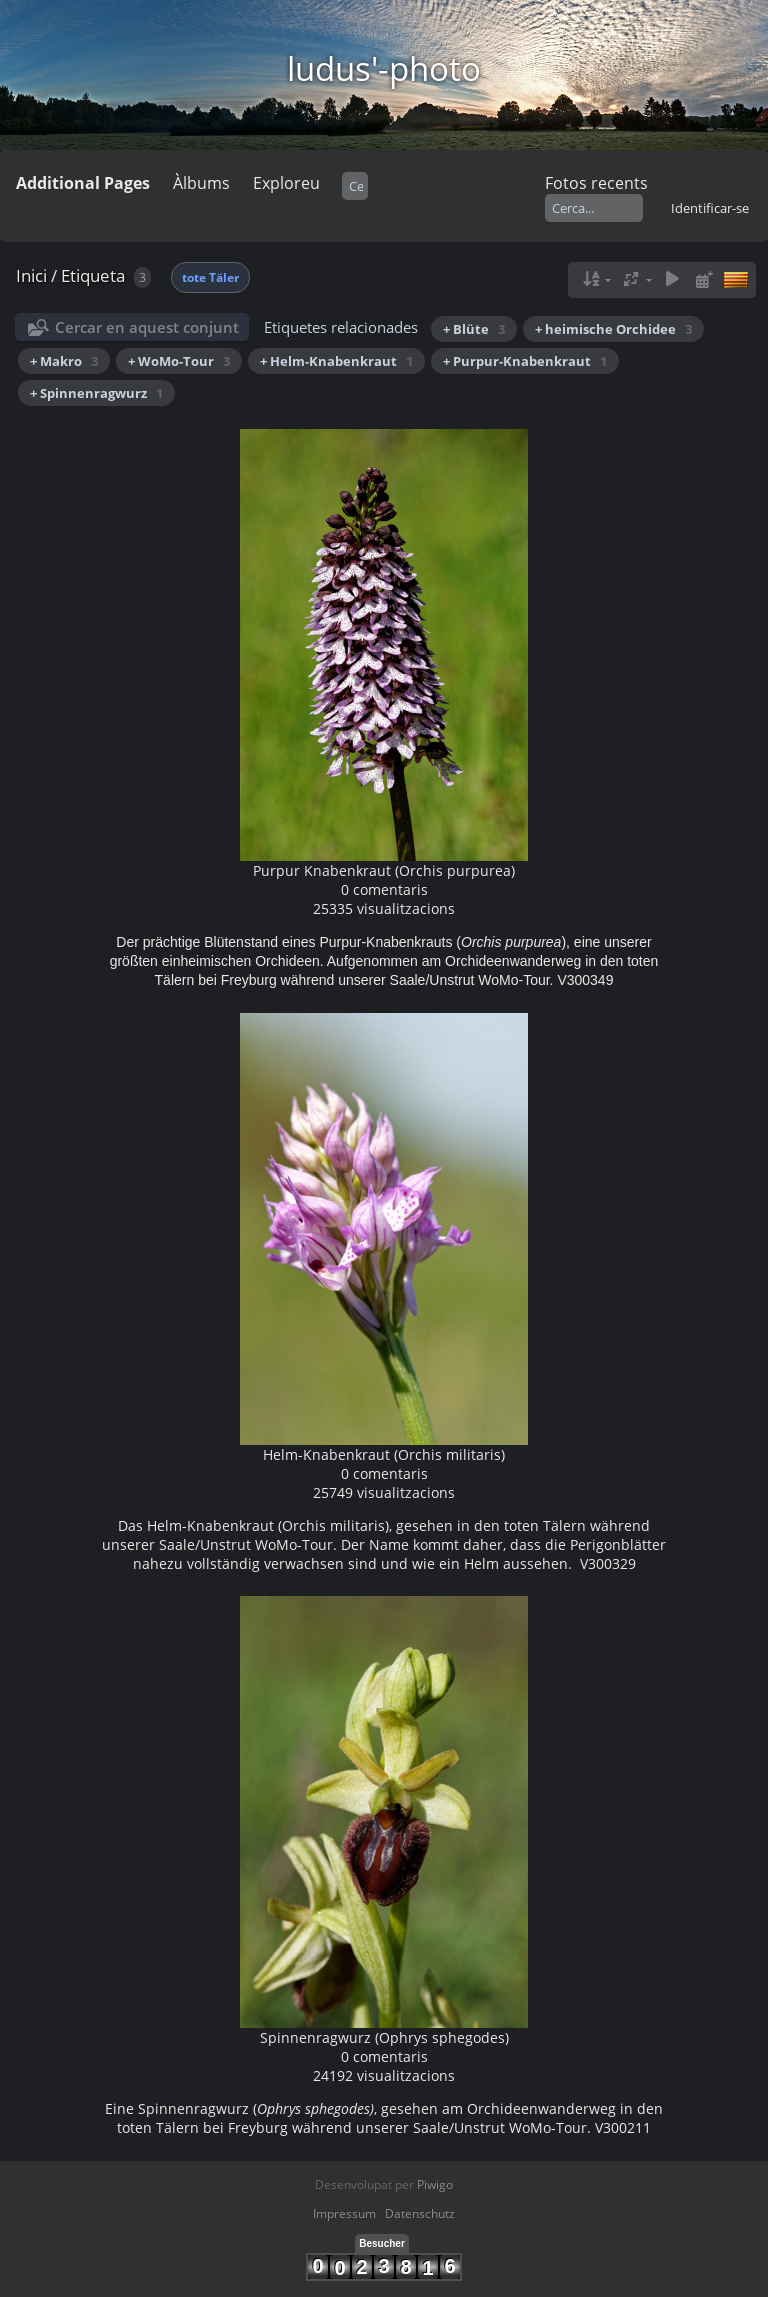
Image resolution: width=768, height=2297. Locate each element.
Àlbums (201, 183)
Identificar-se (710, 208)
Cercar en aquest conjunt (147, 327)
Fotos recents (596, 183)
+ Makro (64, 361)
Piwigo (435, 2184)
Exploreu (286, 183)
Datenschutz (420, 2213)
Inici (31, 275)
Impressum (344, 2213)
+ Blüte (474, 329)
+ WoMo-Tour (179, 361)
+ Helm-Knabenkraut (336, 361)
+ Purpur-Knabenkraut (525, 361)
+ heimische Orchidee (613, 329)
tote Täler (210, 277)
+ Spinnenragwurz (96, 393)
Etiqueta (93, 275)
